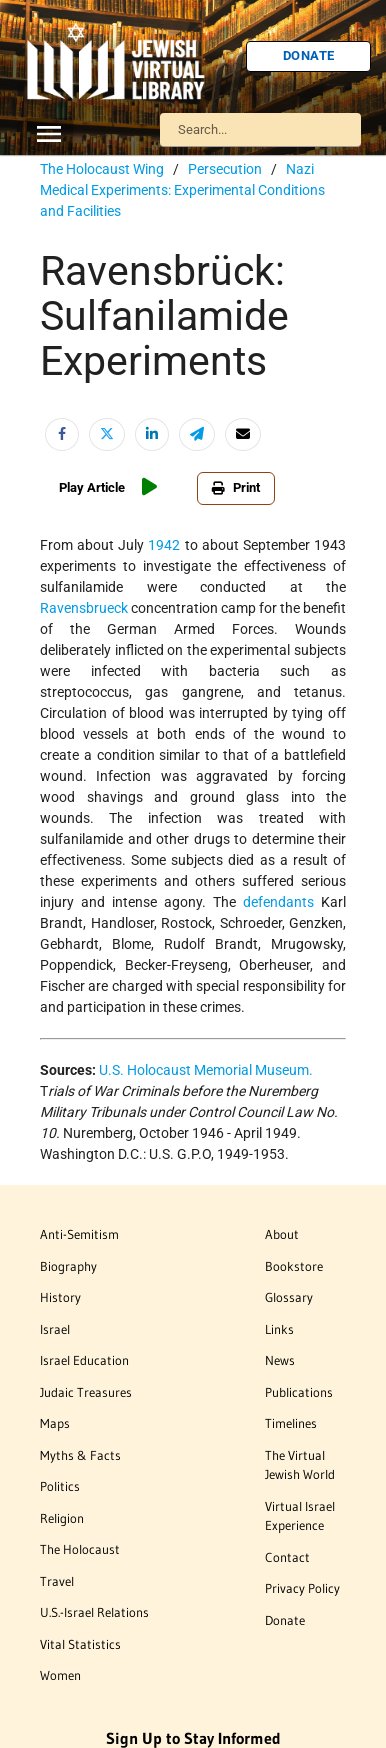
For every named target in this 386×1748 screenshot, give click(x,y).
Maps (55, 1423)
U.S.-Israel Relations (94, 1612)
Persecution (225, 169)
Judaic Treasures (86, 1392)
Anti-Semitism (79, 1234)
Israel (55, 1329)
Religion (62, 1518)
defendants (278, 902)
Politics (60, 1486)
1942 (164, 545)
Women (60, 1675)
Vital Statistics (80, 1644)
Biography (68, 1266)
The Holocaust (80, 1549)
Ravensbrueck (84, 608)
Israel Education (84, 1360)
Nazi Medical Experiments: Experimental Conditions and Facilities (182, 190)
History (60, 1297)
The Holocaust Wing (102, 169)
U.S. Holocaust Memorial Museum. (206, 1070)
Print (236, 487)
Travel (57, 1581)
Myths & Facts (80, 1455)
